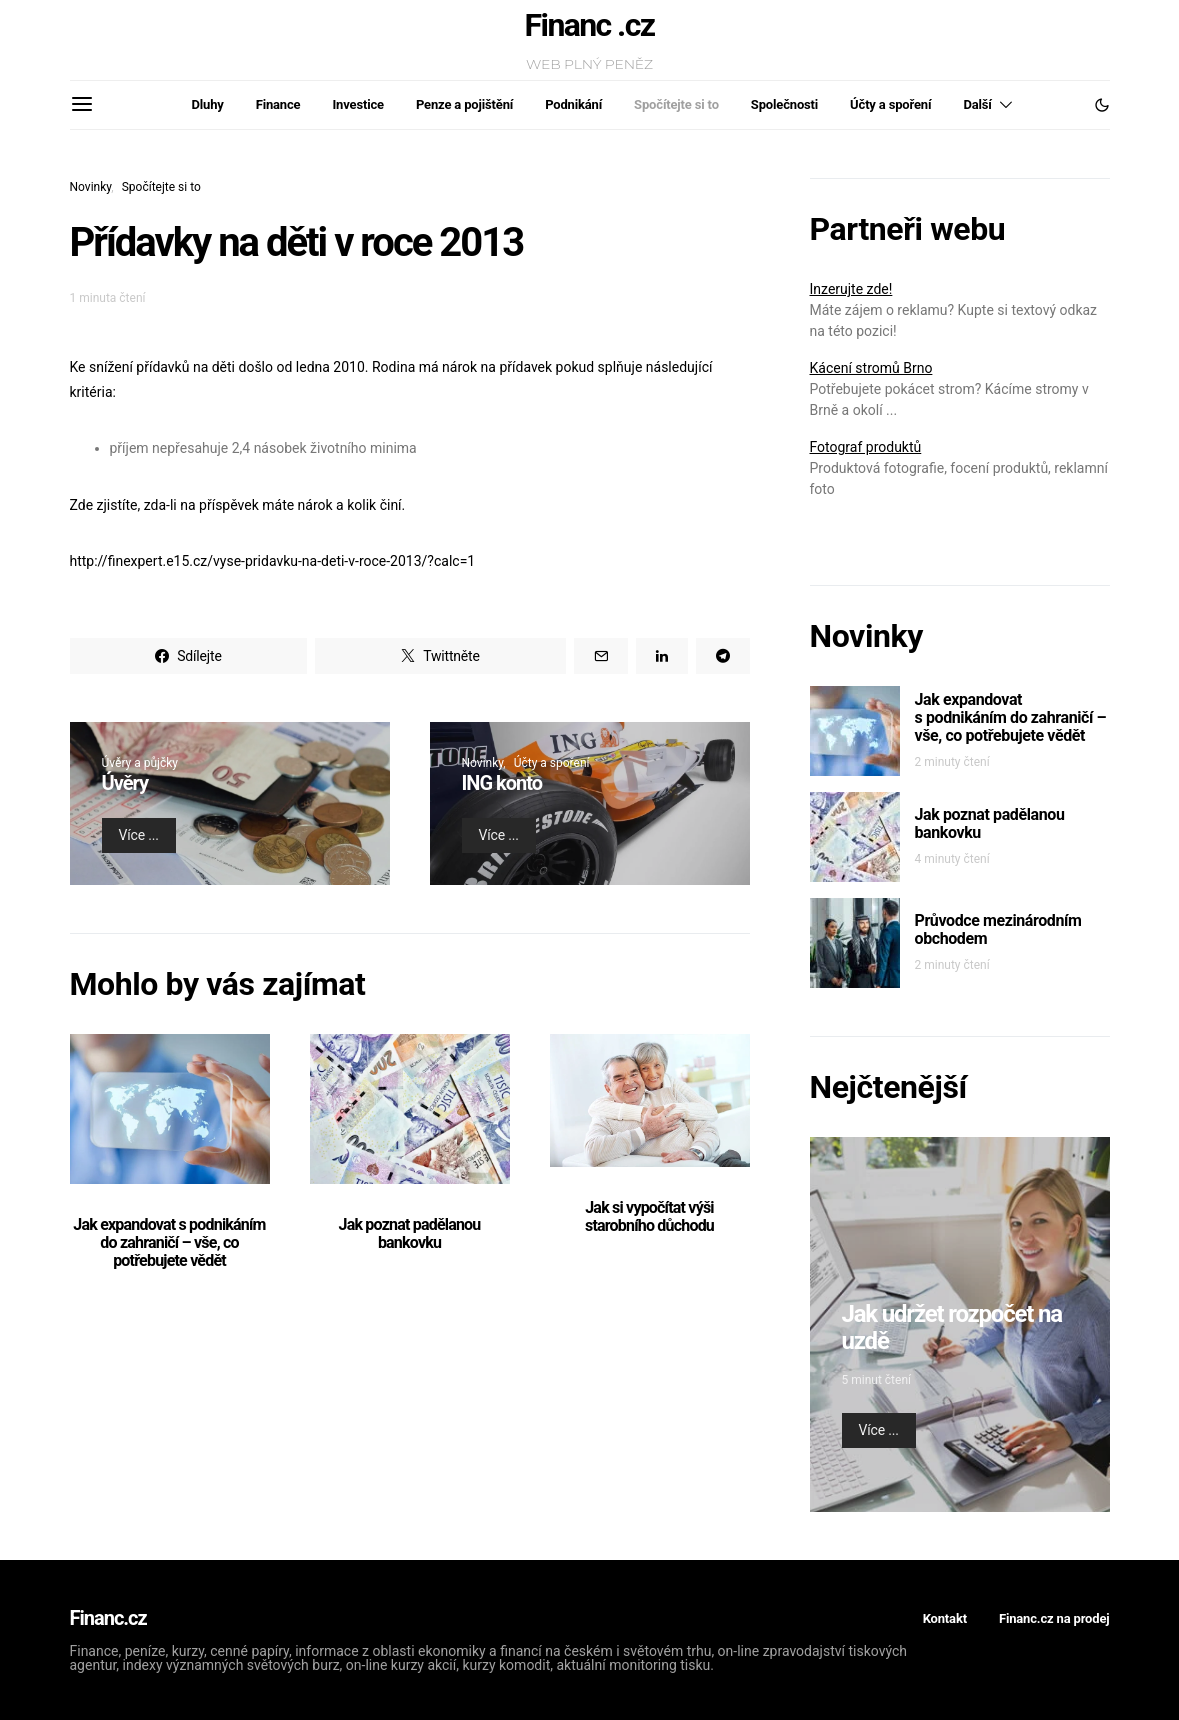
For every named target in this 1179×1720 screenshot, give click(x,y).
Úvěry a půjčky (140, 763)
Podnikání (573, 104)
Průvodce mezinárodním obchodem (998, 929)
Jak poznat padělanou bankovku (410, 1233)
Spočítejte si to (676, 104)
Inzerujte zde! (851, 289)
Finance (278, 104)
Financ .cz (590, 25)
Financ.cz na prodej (1054, 1618)
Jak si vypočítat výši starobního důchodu (649, 1216)
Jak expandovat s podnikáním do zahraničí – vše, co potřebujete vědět (169, 1242)
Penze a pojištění (464, 104)
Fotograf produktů (866, 447)
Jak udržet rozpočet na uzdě (952, 1327)
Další (977, 104)
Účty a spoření (890, 104)
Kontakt (945, 1618)
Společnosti (784, 104)
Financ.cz (108, 1618)
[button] (1102, 105)
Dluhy (208, 104)
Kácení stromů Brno (871, 368)
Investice (357, 104)
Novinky (91, 187)
